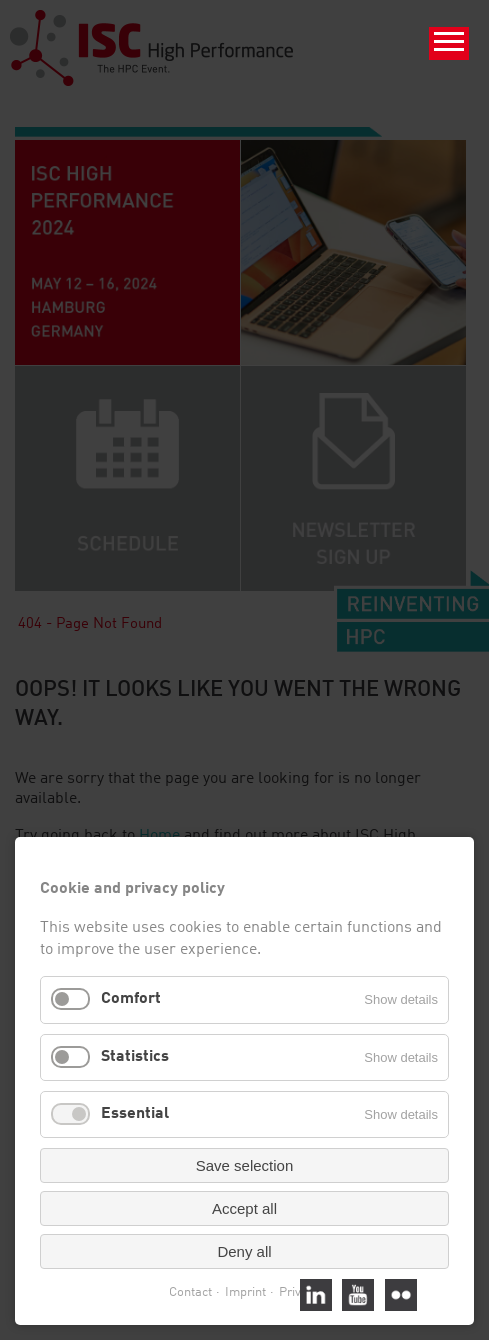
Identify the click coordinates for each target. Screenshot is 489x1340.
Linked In (316, 1295)
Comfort (131, 999)
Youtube (358, 1295)
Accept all (244, 1208)
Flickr (401, 1295)
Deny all (244, 1251)
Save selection (245, 1165)
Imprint (245, 1292)
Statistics (135, 1057)
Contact (190, 1292)
